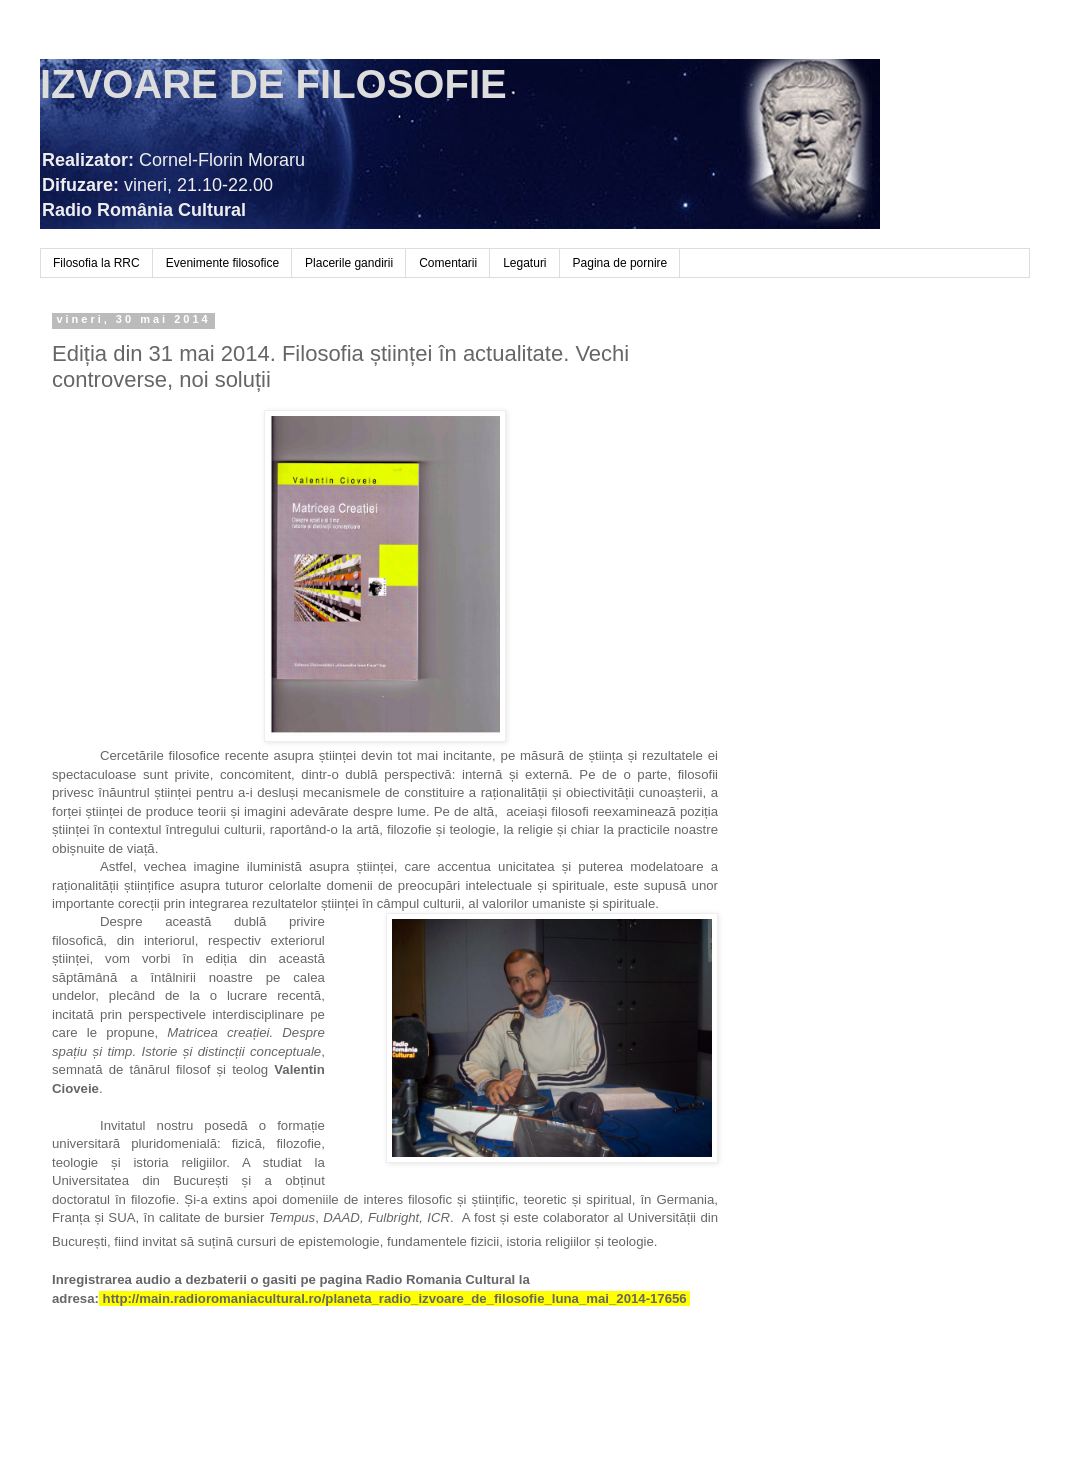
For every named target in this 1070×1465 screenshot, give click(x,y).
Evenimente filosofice (222, 263)
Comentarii (448, 263)
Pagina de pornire (620, 263)
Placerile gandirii (349, 263)
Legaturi (524, 263)
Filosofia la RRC (96, 263)
